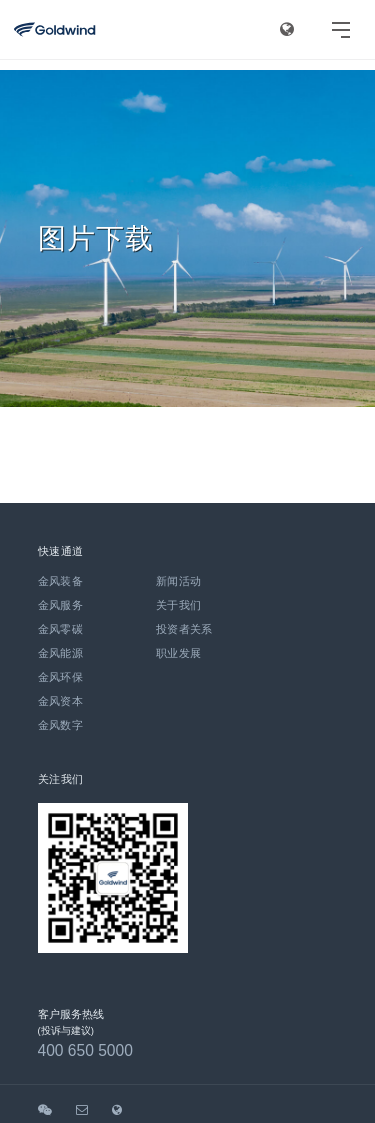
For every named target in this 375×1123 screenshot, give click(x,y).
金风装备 (60, 581)
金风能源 (60, 653)
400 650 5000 (85, 1050)
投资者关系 (184, 629)
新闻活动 (178, 581)
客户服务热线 (71, 1014)
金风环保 (60, 677)
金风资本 (60, 701)
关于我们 (178, 605)
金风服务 (60, 605)
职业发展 (178, 653)
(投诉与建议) (66, 1030)
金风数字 (60, 725)
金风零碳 (60, 629)
